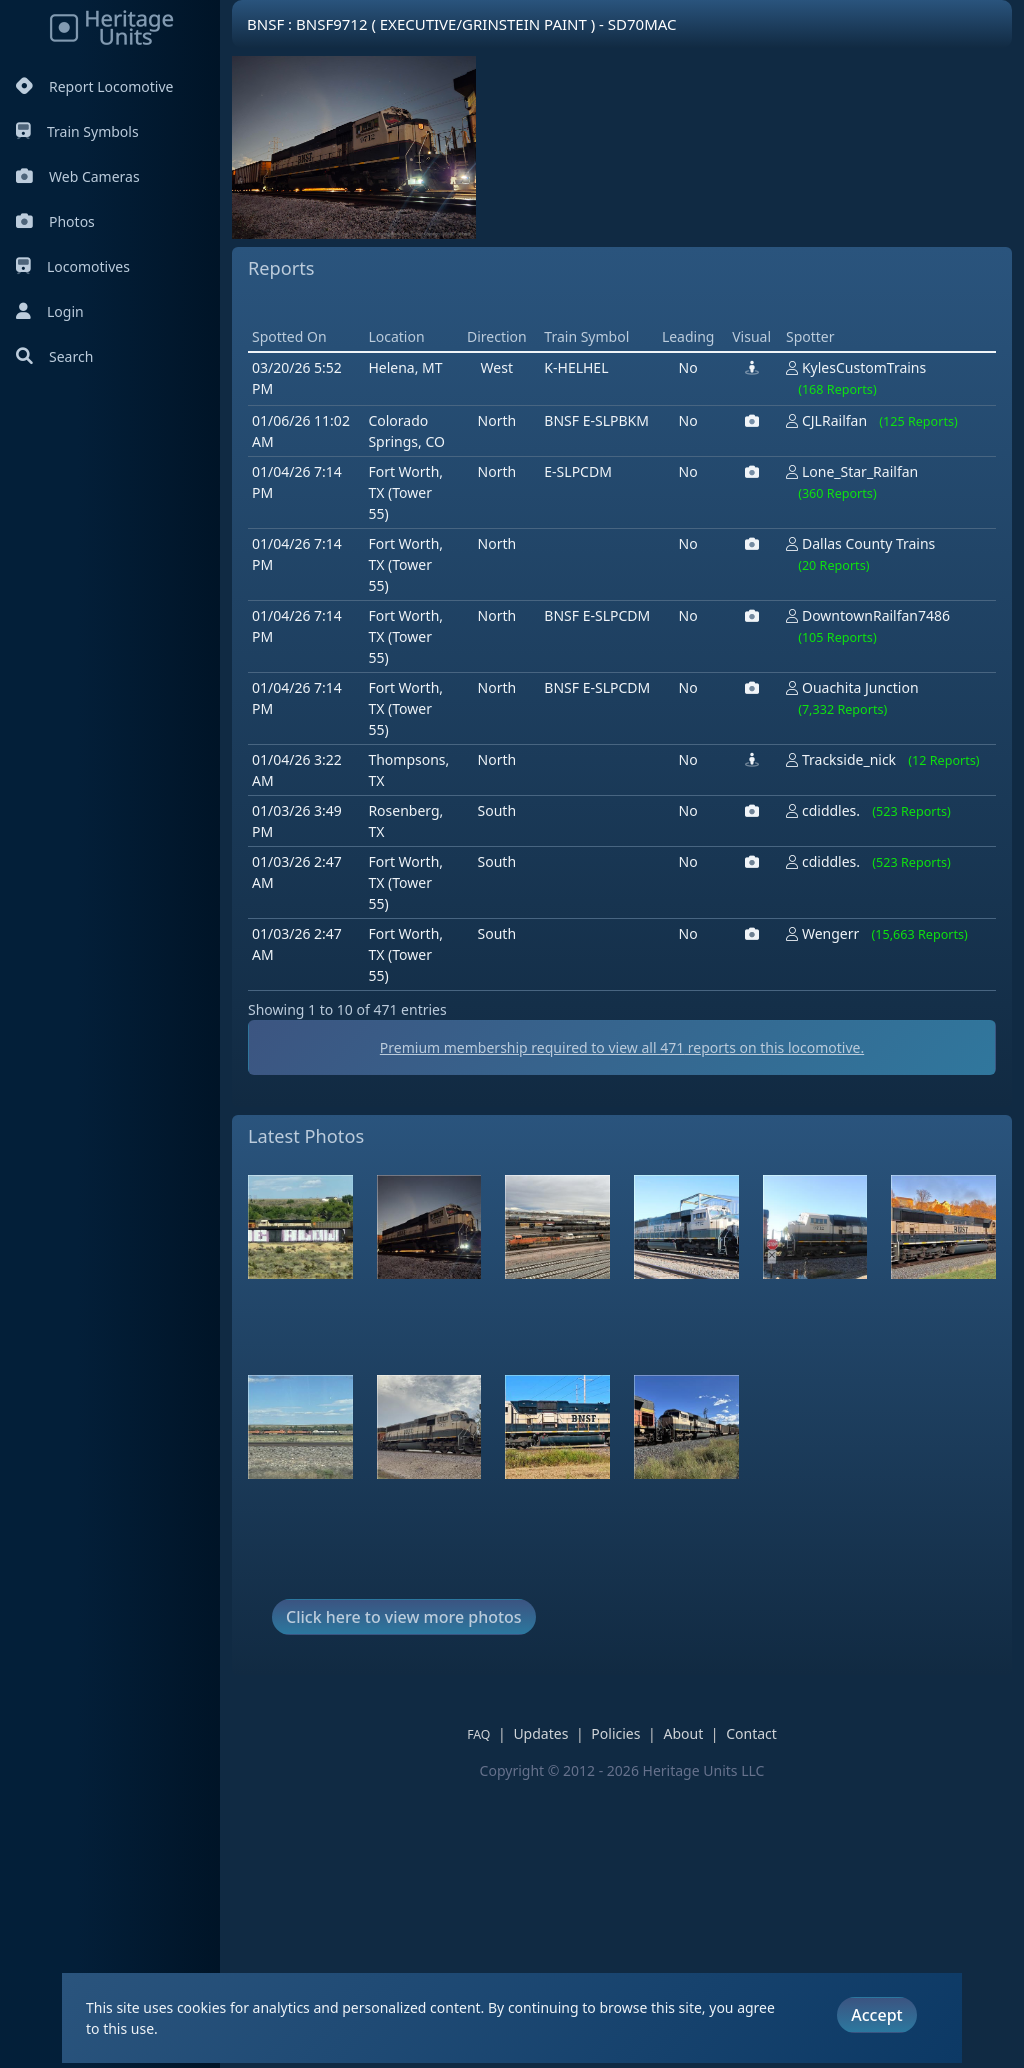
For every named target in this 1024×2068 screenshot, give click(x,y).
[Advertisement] (612, 446)
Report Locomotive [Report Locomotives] (94, 86)
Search (54, 356)
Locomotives (73, 266)
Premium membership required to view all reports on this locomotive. (622, 1332)
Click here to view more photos (404, 1902)
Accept (876, 2015)
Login (50, 311)
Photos (55, 221)
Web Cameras (78, 176)
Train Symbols (77, 131)
